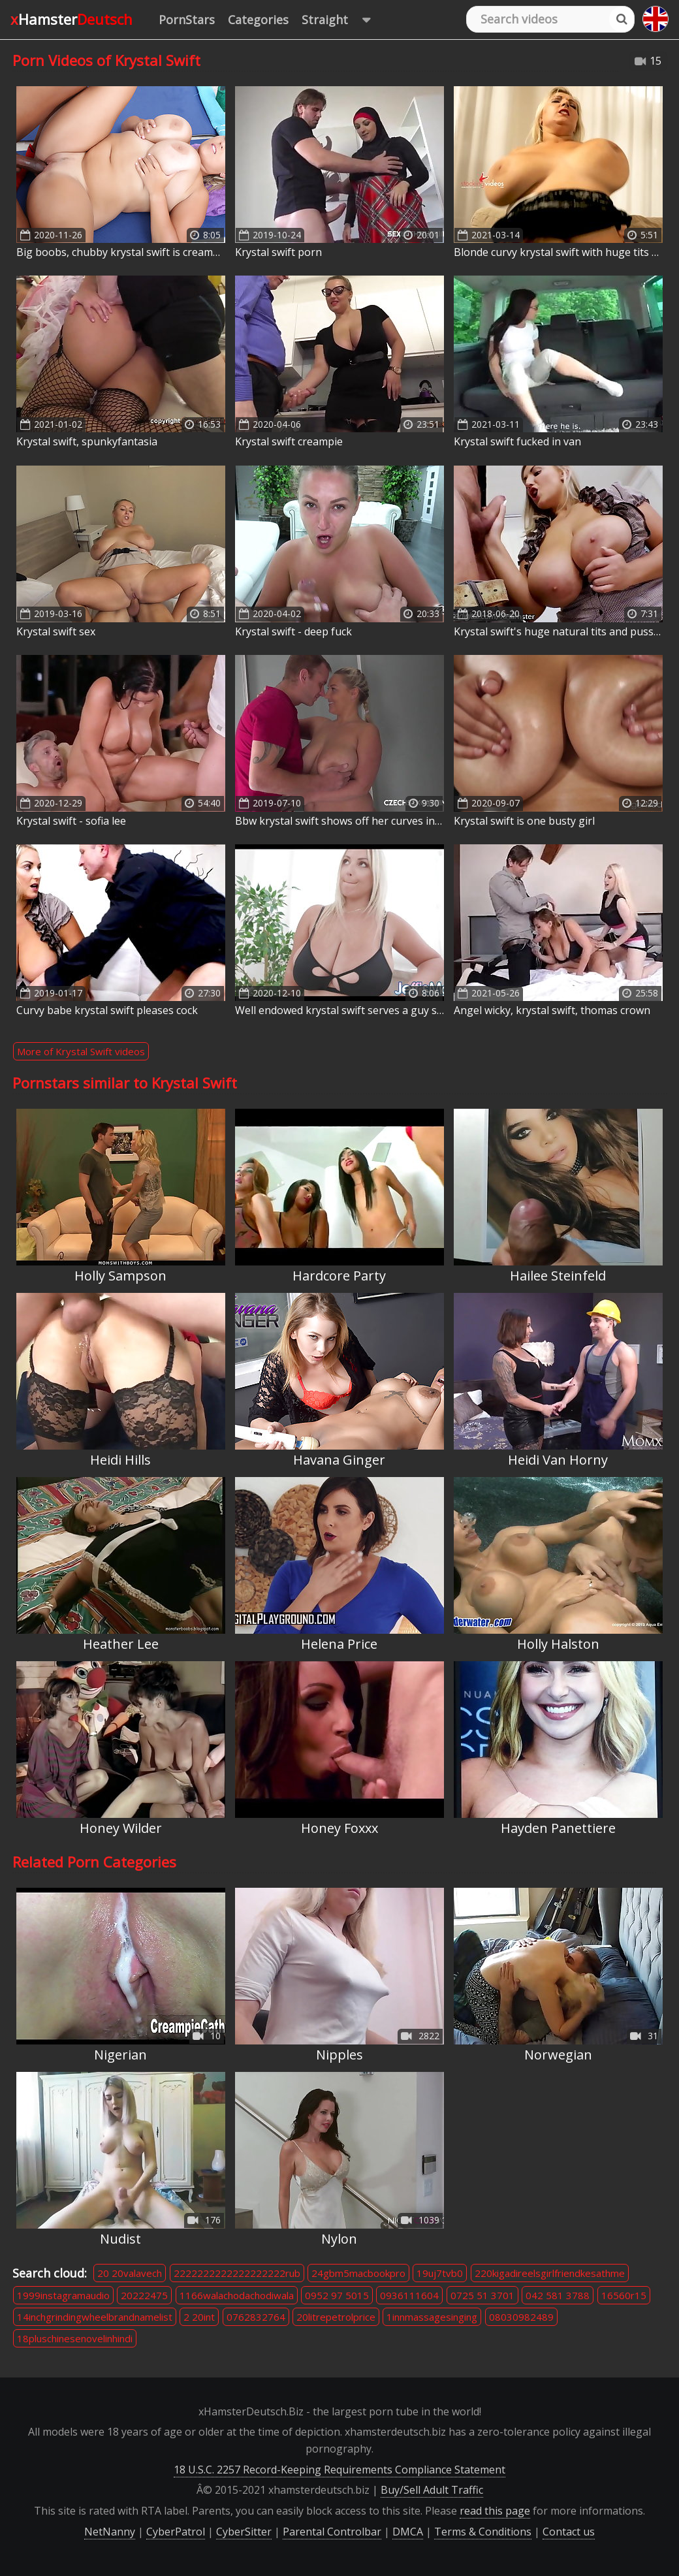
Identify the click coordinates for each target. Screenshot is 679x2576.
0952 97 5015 (337, 2295)
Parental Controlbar (332, 2531)
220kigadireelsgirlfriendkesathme (550, 2273)
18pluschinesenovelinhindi (75, 2338)
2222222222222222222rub (237, 2273)
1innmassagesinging (432, 2316)
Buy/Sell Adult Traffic (432, 2490)
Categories (258, 19)
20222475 (144, 2295)
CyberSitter (244, 2531)
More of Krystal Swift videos (81, 1051)
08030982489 (521, 2316)
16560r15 (623, 2295)
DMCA (407, 2531)
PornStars (187, 19)
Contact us (569, 2531)
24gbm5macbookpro (358, 2273)
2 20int (199, 2316)
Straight (342, 20)
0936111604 (409, 2295)
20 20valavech (129, 2273)
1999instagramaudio (63, 2295)
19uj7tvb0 (440, 2273)
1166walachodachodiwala (237, 2295)
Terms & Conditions (482, 2531)
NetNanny (109, 2531)
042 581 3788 (558, 2295)
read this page (495, 2511)
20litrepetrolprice (335, 2316)
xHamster (71, 19)
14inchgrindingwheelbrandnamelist (94, 2316)
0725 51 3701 (482, 2295)
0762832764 (256, 2316)
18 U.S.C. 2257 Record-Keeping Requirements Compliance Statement (339, 2469)
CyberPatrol (175, 2531)
